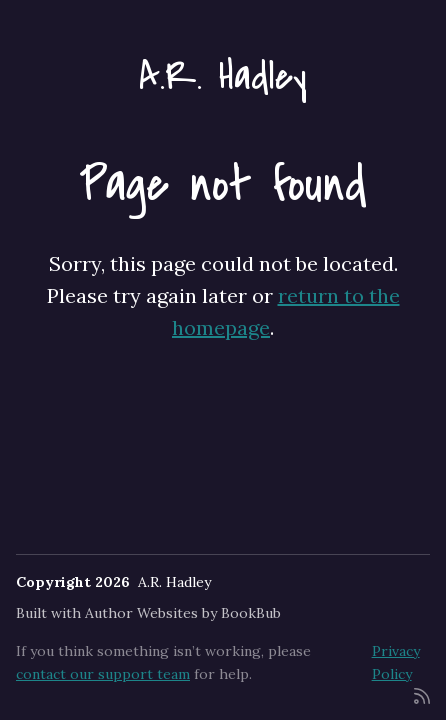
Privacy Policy (396, 662)
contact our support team (103, 674)
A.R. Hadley (223, 76)
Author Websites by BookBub (183, 613)
